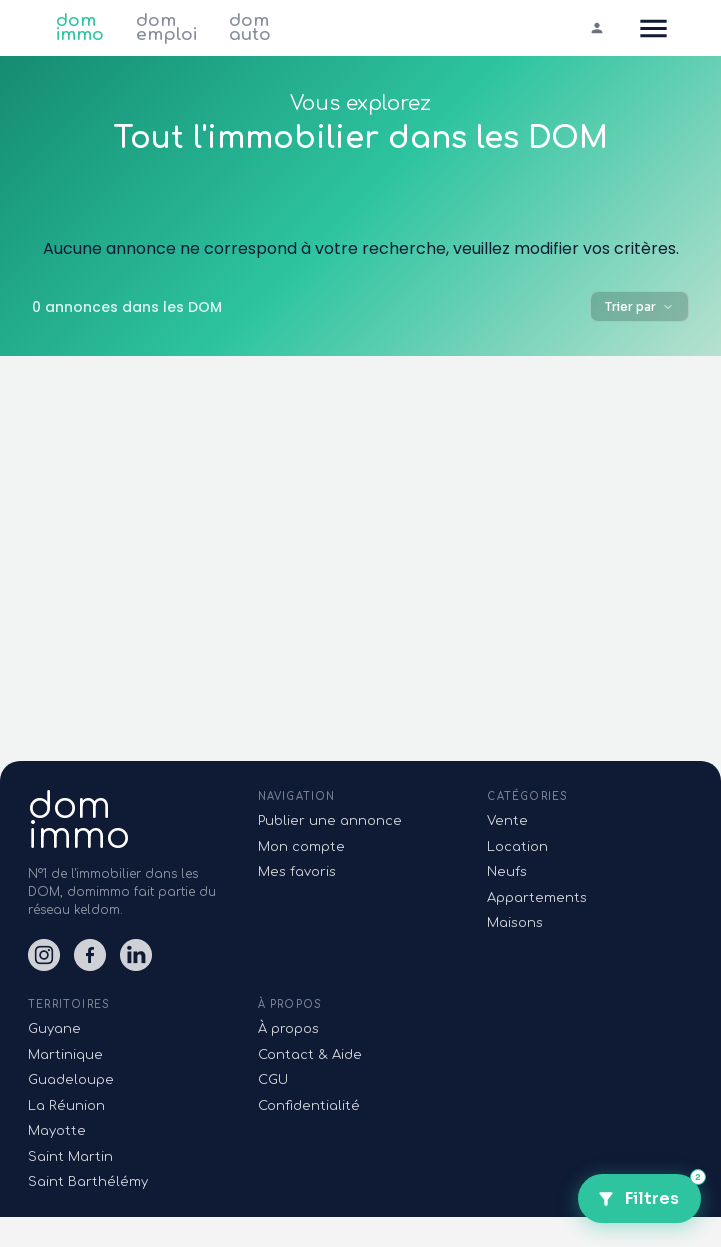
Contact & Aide (310, 1055)
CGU (273, 1080)
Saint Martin (70, 1157)
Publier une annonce (330, 821)
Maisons (515, 923)
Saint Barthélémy (88, 1182)
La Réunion (66, 1106)
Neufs (507, 872)
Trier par (639, 306)
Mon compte (301, 847)
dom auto (250, 28)
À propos (288, 1029)
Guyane (54, 1029)
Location (517, 847)
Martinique (65, 1055)
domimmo (79, 821)
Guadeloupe (71, 1080)
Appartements (537, 898)
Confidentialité (309, 1106)
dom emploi (166, 28)
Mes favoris (297, 872)
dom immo (80, 28)
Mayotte (57, 1131)
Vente (507, 821)
